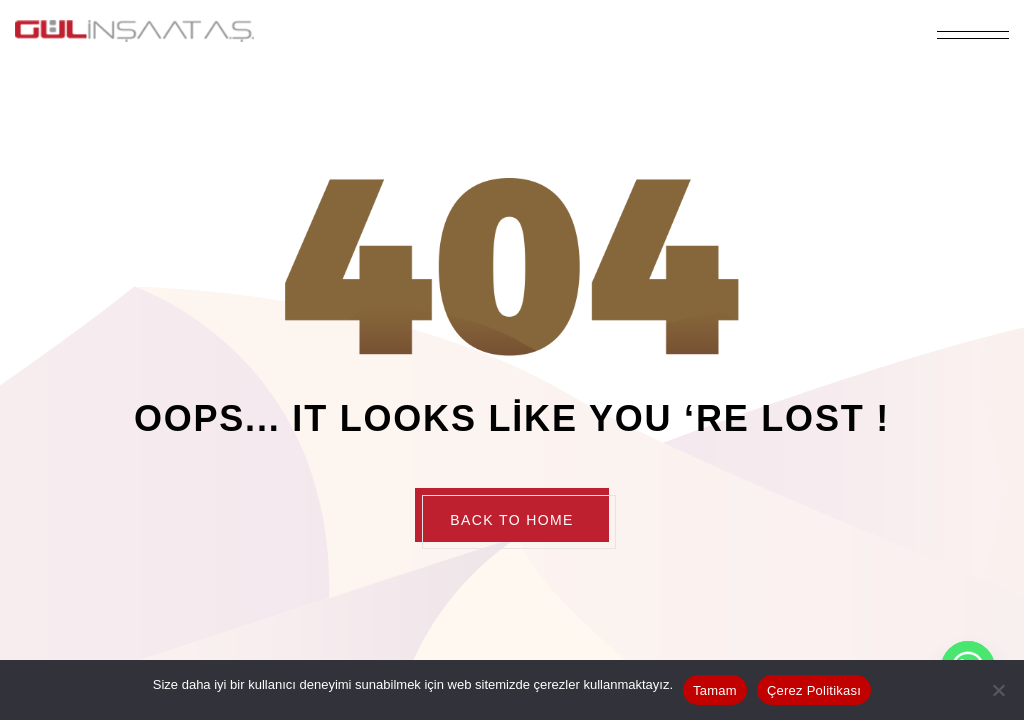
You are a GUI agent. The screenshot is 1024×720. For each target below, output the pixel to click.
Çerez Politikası (814, 690)
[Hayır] (999, 690)
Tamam (715, 690)
